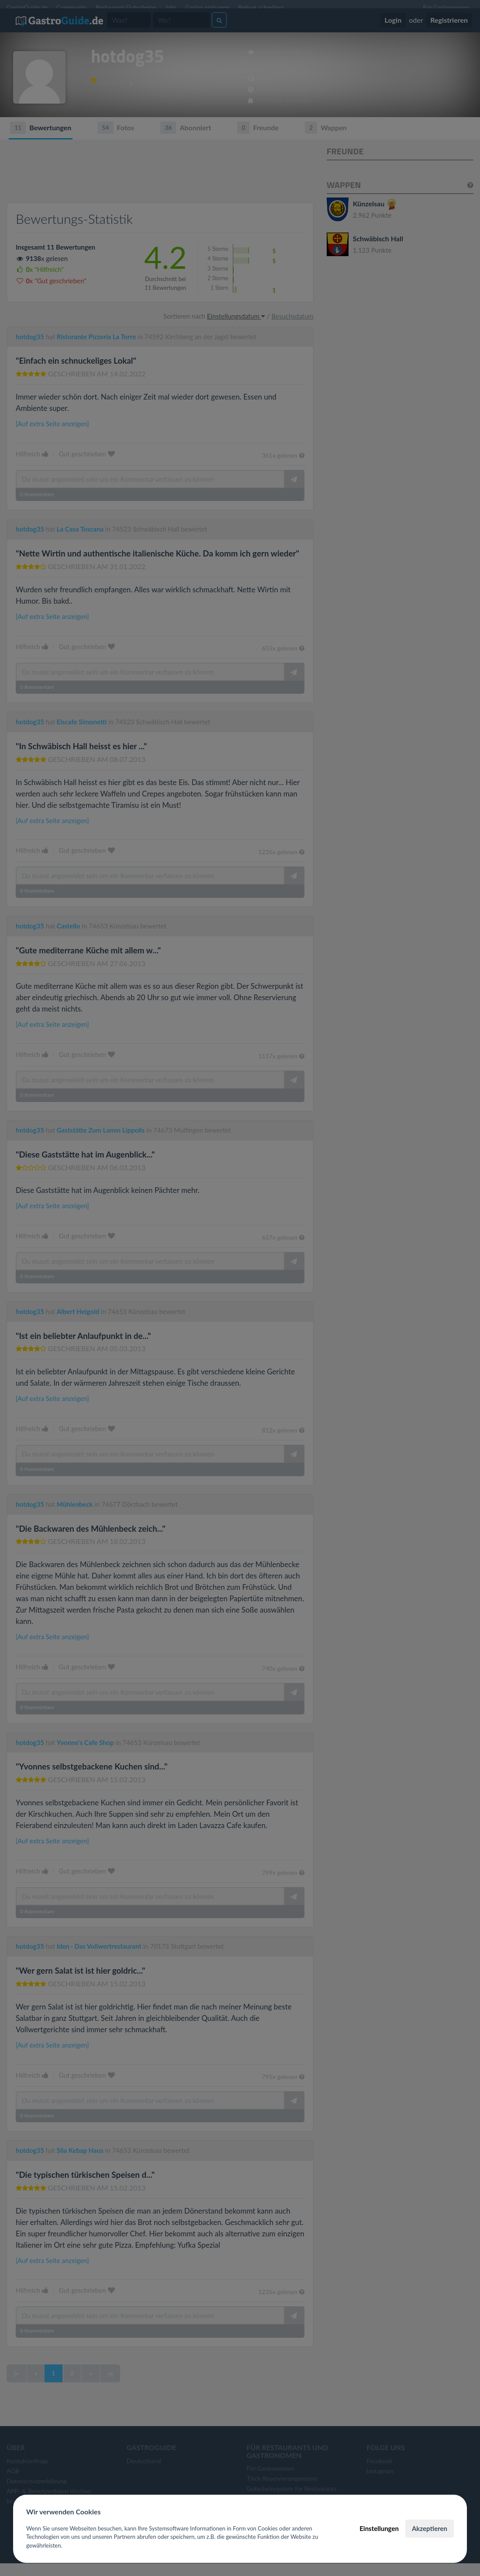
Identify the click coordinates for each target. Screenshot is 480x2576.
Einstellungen (379, 2528)
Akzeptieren (429, 2528)
